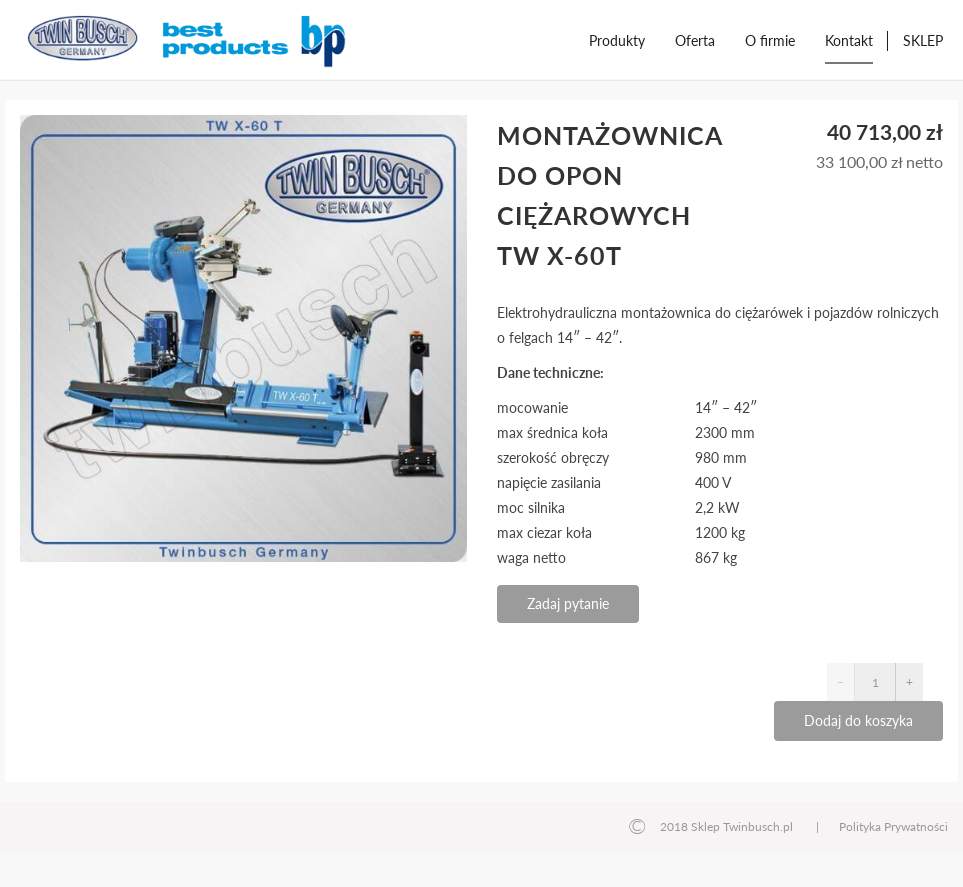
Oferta (695, 40)
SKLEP (923, 40)
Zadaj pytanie (568, 603)
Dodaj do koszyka (858, 720)
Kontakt (849, 40)
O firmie (770, 40)
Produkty (617, 40)
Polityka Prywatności (893, 826)
